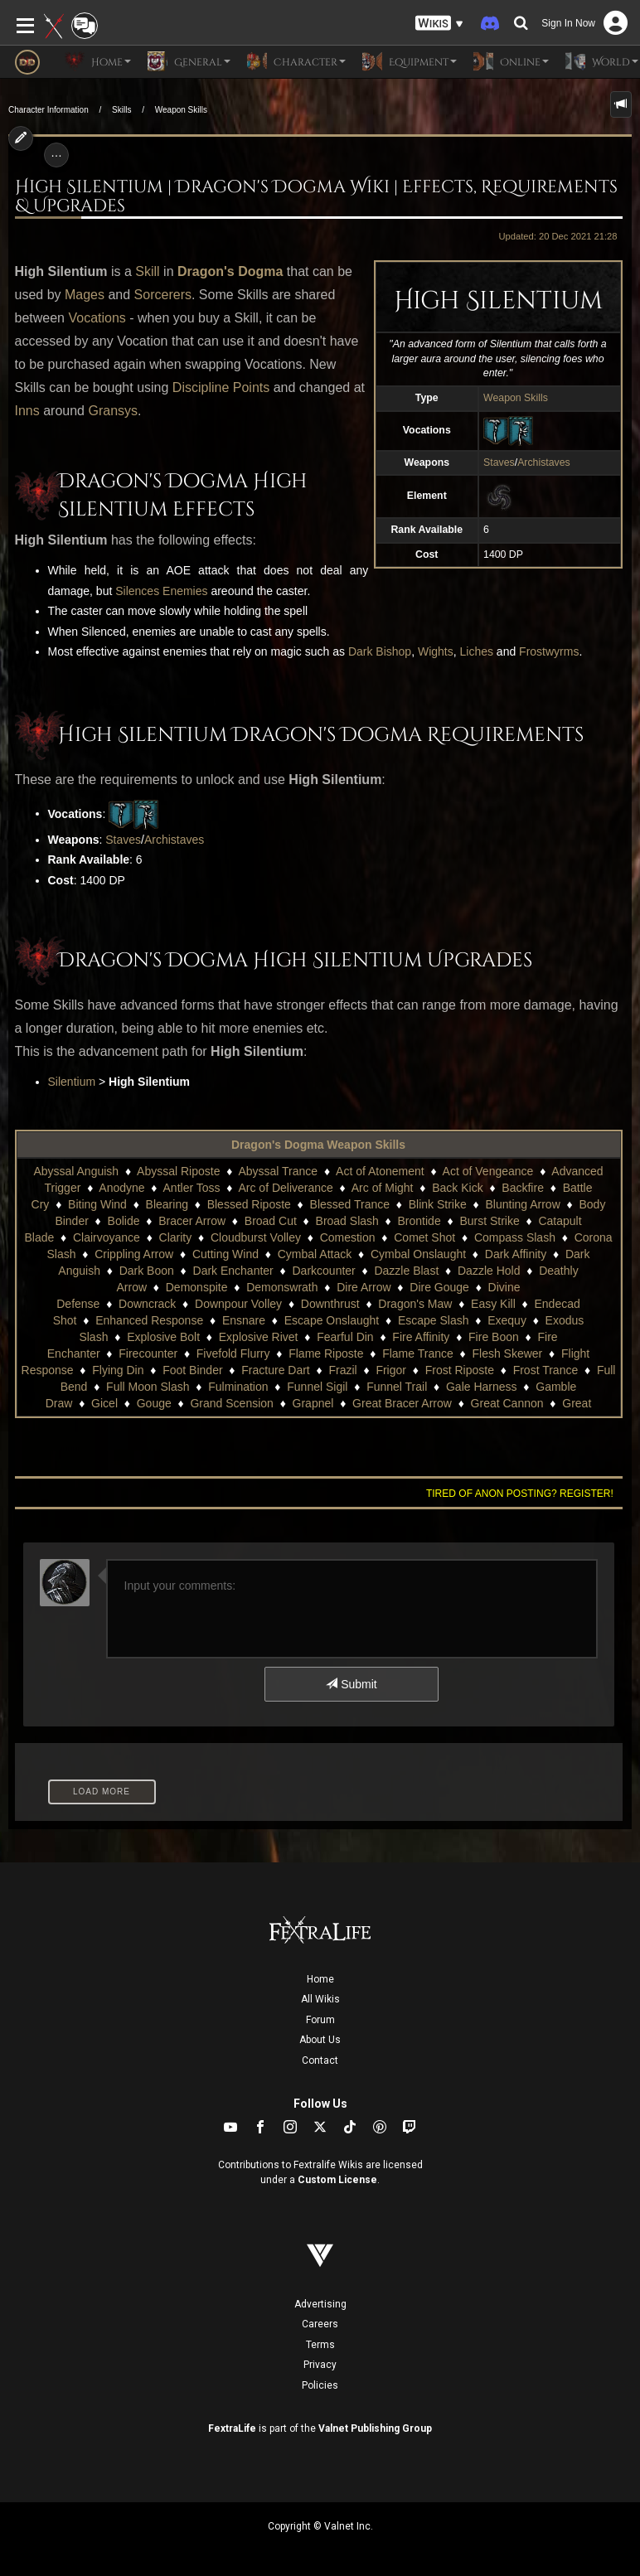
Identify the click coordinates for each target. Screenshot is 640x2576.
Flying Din (117, 1370)
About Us (320, 2040)
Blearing (167, 1204)
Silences (137, 591)
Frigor (391, 1370)
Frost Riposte (459, 1370)
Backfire (523, 1187)
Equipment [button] (409, 61)
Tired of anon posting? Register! (519, 1493)
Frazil (342, 1370)
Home (320, 1979)
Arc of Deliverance (285, 1187)
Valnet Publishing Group (375, 2428)
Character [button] (296, 61)
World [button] (601, 61)
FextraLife (232, 2428)
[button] (439, 23)
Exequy (506, 1320)
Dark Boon (146, 1270)
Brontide (419, 1220)
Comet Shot (424, 1237)
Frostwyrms (549, 651)
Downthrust (330, 1303)
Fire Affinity (420, 1337)
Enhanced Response (149, 1320)
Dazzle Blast (406, 1270)
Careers (320, 2324)
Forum (320, 2020)
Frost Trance (546, 1370)
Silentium (72, 1081)
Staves (499, 462)
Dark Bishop (379, 651)
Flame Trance (417, 1353)
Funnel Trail (396, 1386)
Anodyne (121, 1187)
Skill (147, 271)
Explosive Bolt (163, 1337)
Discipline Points (220, 387)
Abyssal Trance (278, 1171)
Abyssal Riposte (178, 1171)
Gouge (154, 1403)
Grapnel (313, 1403)
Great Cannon (507, 1403)
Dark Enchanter (233, 1270)
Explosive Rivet (258, 1337)
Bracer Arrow (191, 1220)
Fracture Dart (275, 1370)
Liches (476, 651)
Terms (320, 2345)
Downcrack (147, 1303)
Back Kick (457, 1187)
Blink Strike (438, 1204)
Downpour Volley (238, 1303)
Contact (320, 2060)
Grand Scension (231, 1403)
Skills (121, 109)
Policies (320, 2385)
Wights (435, 651)
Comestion (348, 1237)
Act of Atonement (380, 1171)
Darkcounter (324, 1270)
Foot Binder (192, 1370)
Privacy (320, 2364)
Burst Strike (489, 1220)
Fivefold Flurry (233, 1353)
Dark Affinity (515, 1254)
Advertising (320, 2304)
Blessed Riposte (249, 1204)
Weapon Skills (181, 109)
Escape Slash (433, 1320)
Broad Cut (271, 1220)
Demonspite (197, 1287)
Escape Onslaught (331, 1320)
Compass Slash (514, 1237)
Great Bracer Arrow (402, 1403)
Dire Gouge (439, 1287)
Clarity (175, 1237)
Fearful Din (345, 1337)
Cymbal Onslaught (418, 1254)
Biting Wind (97, 1204)
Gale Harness (481, 1386)
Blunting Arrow (522, 1204)
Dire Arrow (363, 1287)
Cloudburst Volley (256, 1237)
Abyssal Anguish (76, 1171)
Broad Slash (347, 1220)
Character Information (48, 109)
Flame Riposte (325, 1353)
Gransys (113, 411)
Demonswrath (282, 1287)
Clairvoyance (106, 1237)
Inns (27, 411)
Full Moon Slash (147, 1386)
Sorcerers (163, 295)
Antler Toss (192, 1187)
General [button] (189, 61)
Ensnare (243, 1320)
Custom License (337, 2180)
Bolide (124, 1220)
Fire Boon (493, 1337)
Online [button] (511, 61)
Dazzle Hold (489, 1270)
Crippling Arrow (134, 1254)
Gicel (104, 1403)
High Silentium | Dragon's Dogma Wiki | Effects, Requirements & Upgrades (316, 197)
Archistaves (543, 462)
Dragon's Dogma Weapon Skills (318, 1144)
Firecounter (148, 1353)
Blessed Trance (350, 1204)
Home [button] (98, 61)
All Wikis (320, 1999)
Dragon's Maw (415, 1303)
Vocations (96, 318)
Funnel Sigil (317, 1386)
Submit (351, 1684)
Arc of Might (383, 1187)
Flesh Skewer (507, 1353)
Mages (84, 295)
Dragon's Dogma (230, 271)
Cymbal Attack (315, 1254)
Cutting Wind (225, 1254)
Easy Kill (493, 1303)
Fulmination (238, 1386)
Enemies (184, 591)
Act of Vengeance (488, 1171)
